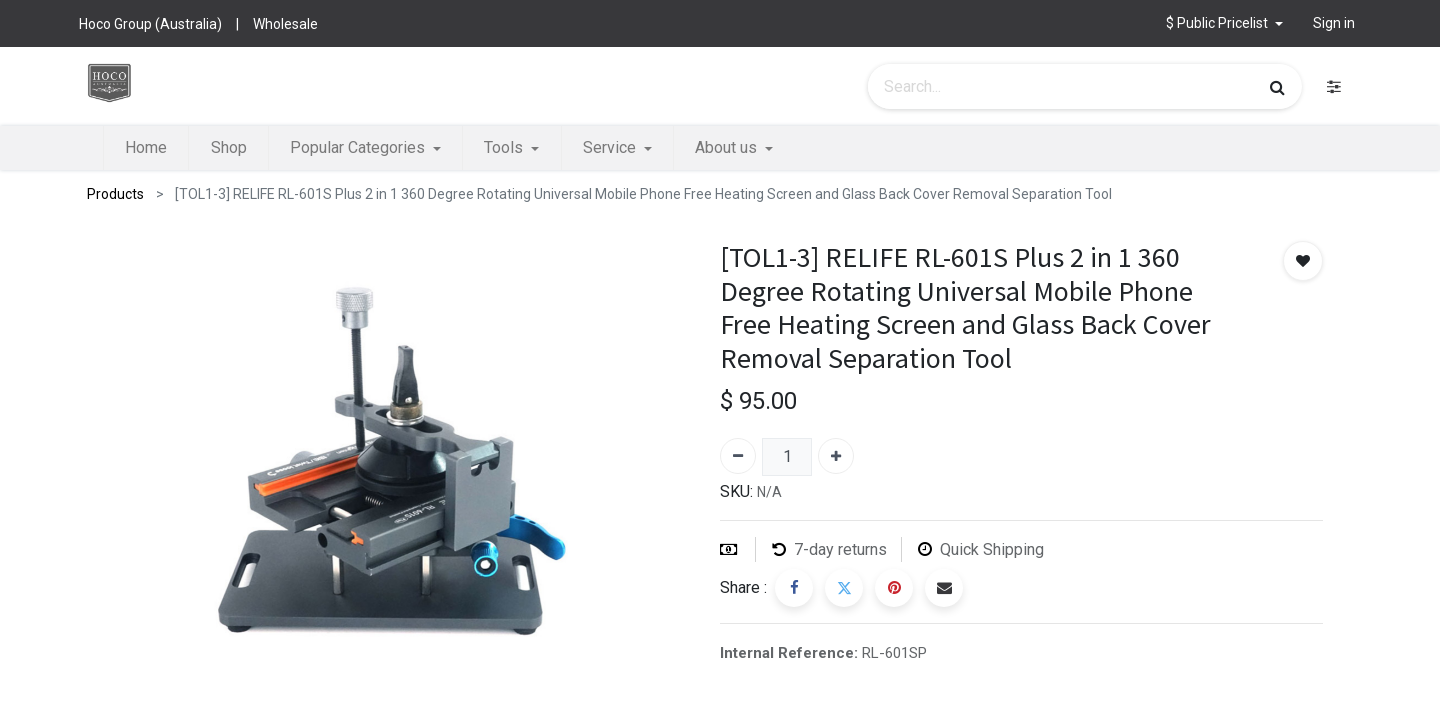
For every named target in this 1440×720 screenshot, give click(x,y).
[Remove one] (738, 456)
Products (115, 194)
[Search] (1277, 87)
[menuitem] (146, 148)
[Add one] (836, 456)
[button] (1224, 23)
